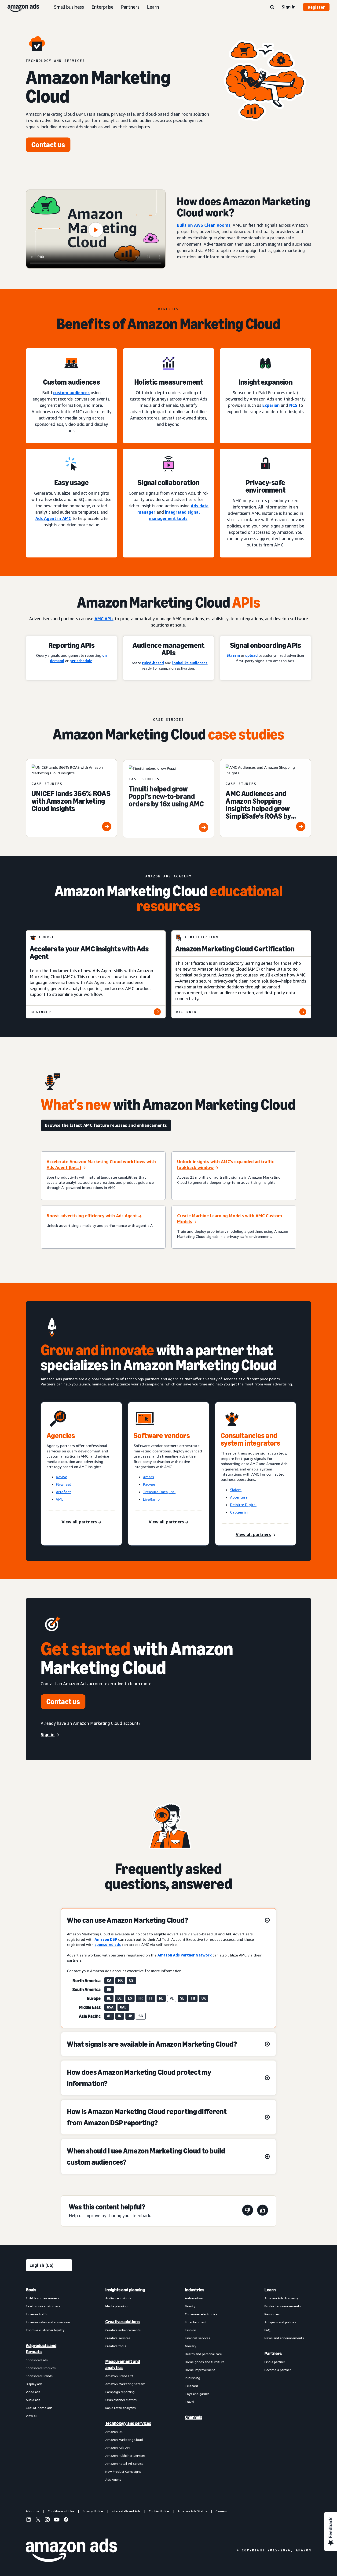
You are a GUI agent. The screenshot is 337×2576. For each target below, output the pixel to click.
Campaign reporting (120, 2392)
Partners (130, 7)
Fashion (190, 2330)
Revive (61, 1476)
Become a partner (277, 2370)
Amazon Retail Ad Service (124, 2463)
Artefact (63, 1491)
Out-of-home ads (39, 2408)
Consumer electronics (201, 2314)
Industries (194, 2290)
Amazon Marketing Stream (125, 2384)
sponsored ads (108, 1944)
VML (59, 1499)
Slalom (236, 1489)
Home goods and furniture (204, 2362)
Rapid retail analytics (120, 2408)
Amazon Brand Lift (119, 2376)
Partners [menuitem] (273, 2353)
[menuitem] (49, 2384)
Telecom (191, 2386)
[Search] (272, 7)
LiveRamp (151, 1499)
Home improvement (200, 2370)
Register (316, 7)
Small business (69, 7)
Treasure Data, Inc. (159, 1491)
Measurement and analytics (122, 2364)
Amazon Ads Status (192, 2511)
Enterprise (103, 7)
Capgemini (239, 1512)
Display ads (34, 2384)
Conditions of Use (61, 2511)
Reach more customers (43, 2306)
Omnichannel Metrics (121, 2400)
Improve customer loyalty (45, 2330)
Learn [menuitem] (270, 2290)
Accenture (239, 1497)
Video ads (33, 2392)
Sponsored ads (37, 2360)
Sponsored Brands (39, 2376)
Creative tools (115, 2346)
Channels (193, 2417)
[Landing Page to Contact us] (48, 144)
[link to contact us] (63, 1701)
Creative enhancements (123, 2330)
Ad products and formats (41, 2348)
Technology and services (128, 2423)
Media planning (116, 2306)
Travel (189, 2402)
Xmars (148, 1476)
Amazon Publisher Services (125, 2455)
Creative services (117, 2338)
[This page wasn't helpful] (247, 2211)
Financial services (197, 2338)
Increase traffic (37, 2314)
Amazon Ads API (117, 2448)
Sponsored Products (41, 2368)
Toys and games (197, 2394)
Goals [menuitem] (31, 2290)
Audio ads (33, 2400)
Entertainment (196, 2322)
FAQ (267, 2330)
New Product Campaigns (123, 2471)
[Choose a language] (49, 2265)
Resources (272, 2314)
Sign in (289, 6)
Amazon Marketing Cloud (124, 2440)
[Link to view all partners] (81, 1522)
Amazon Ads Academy (281, 2298)
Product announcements (282, 2306)
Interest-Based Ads (125, 2511)
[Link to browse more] (106, 1125)
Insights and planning (125, 2290)
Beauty (190, 2306)
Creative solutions (122, 2321)
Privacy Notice (93, 2511)
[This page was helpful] (262, 2211)
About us (32, 2511)
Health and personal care (203, 2354)
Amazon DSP (106, 1939)
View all (31, 2416)
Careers (221, 2511)
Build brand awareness (42, 2298)
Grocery (190, 2346)
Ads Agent (113, 2479)
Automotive (194, 2298)
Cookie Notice (159, 2511)
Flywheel (63, 1484)
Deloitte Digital (243, 1504)
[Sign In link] (50, 1735)
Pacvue (149, 1484)
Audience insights (118, 2298)
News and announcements (284, 2338)
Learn (153, 7)
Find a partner (274, 2362)
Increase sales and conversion (48, 2322)
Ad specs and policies (280, 2322)
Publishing (192, 2378)
